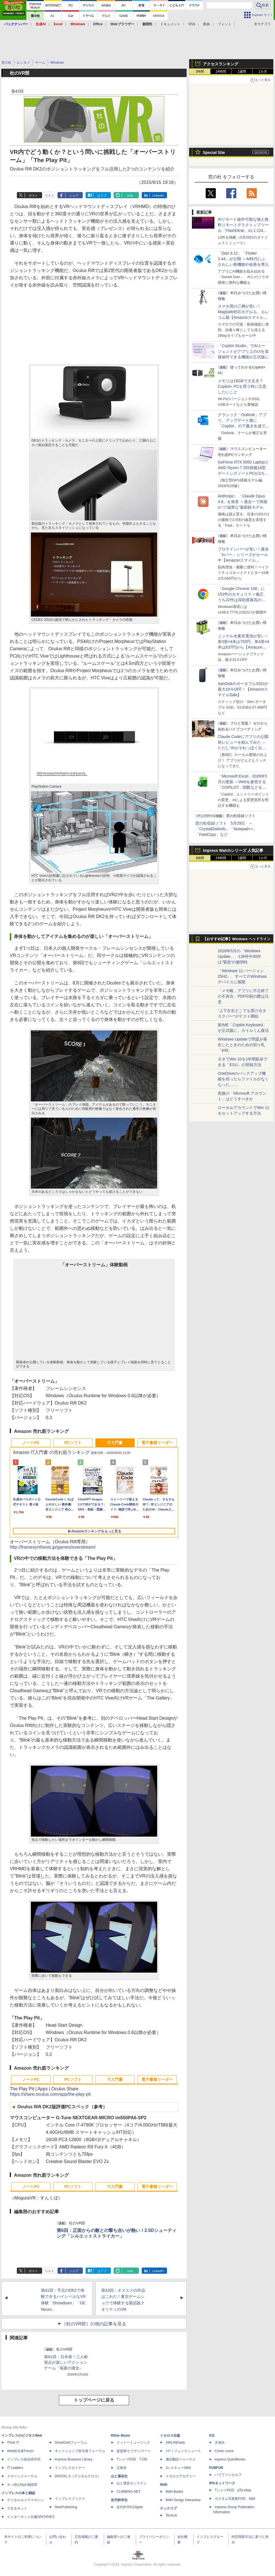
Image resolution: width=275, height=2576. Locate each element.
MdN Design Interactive (183, 2500)
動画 (206, 24)
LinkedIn (158, 195)
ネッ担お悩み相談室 (22, 2485)
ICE (212, 2435)
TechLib (171, 2515)
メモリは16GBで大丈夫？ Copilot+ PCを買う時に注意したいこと (242, 386)
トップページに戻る (94, 2400)
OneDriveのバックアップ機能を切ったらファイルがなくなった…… (243, 1079)
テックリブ (168, 2508)
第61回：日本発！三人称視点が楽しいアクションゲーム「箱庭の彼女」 (66, 2362)
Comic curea (224, 2451)
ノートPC (30, 1442)
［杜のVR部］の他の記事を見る (94, 2323)
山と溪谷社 (119, 2476)
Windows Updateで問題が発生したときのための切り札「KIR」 (242, 1045)
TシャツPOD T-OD (131, 2459)
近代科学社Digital (129, 2507)
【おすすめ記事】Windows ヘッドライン (237, 939)
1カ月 (263, 71)
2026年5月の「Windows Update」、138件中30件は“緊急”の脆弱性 (239, 956)
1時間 (200, 71)
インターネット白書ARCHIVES (30, 2517)
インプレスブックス (70, 2499)
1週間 (242, 71)
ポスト (33, 195)
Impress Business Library (74, 2459)
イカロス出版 (170, 2435)
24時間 (221, 71)
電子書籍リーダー (157, 1442)
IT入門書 (115, 1442)
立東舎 (121, 2468)
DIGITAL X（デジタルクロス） (78, 2476)
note (130, 195)
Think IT (13, 2442)
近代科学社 (119, 2500)
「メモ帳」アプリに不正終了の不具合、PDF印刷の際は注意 (243, 996)
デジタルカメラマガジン (25, 2500)
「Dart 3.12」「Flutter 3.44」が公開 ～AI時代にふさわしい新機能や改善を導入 (243, 259)
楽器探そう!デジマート (133, 2451)
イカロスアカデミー (181, 2476)
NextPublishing (66, 2507)
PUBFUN (216, 2468)
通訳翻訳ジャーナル (181, 2459)
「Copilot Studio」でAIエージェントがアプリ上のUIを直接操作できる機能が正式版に (243, 351)
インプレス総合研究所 (24, 2459)
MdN (163, 2485)
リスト (49, 195)
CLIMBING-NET (128, 2492)
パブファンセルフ (228, 2475)
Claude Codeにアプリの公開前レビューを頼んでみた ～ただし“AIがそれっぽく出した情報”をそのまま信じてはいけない (243, 747)
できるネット (17, 2508)
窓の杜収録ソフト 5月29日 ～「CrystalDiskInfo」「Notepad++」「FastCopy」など (226, 829)
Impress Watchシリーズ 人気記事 (233, 850)
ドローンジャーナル (22, 2476)
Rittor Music (120, 2435)
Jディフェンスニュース (183, 2451)
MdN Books (174, 2492)
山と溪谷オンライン (131, 2483)
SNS (191, 24)
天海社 (220, 2442)
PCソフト (72, 1442)
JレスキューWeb (178, 2468)
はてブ (102, 195)
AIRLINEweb (175, 2442)
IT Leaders (15, 2468)
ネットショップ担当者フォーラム (80, 2451)
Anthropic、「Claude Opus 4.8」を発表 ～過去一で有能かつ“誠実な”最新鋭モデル (242, 501)
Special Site (214, 152)
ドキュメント (170, 24)
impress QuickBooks (230, 2459)
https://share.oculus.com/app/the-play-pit (50, 2094)
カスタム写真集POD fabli (235, 2499)
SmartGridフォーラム (71, 2442)
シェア (74, 195)
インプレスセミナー (70, 2468)
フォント (224, 24)
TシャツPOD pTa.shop (233, 2490)
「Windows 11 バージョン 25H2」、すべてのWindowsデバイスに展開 (242, 976)
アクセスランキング (220, 64)
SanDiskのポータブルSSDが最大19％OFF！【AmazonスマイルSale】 (243, 689)
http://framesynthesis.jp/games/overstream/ (53, 1547)
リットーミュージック (133, 2442)
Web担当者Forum (20, 2451)
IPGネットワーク (222, 2483)
